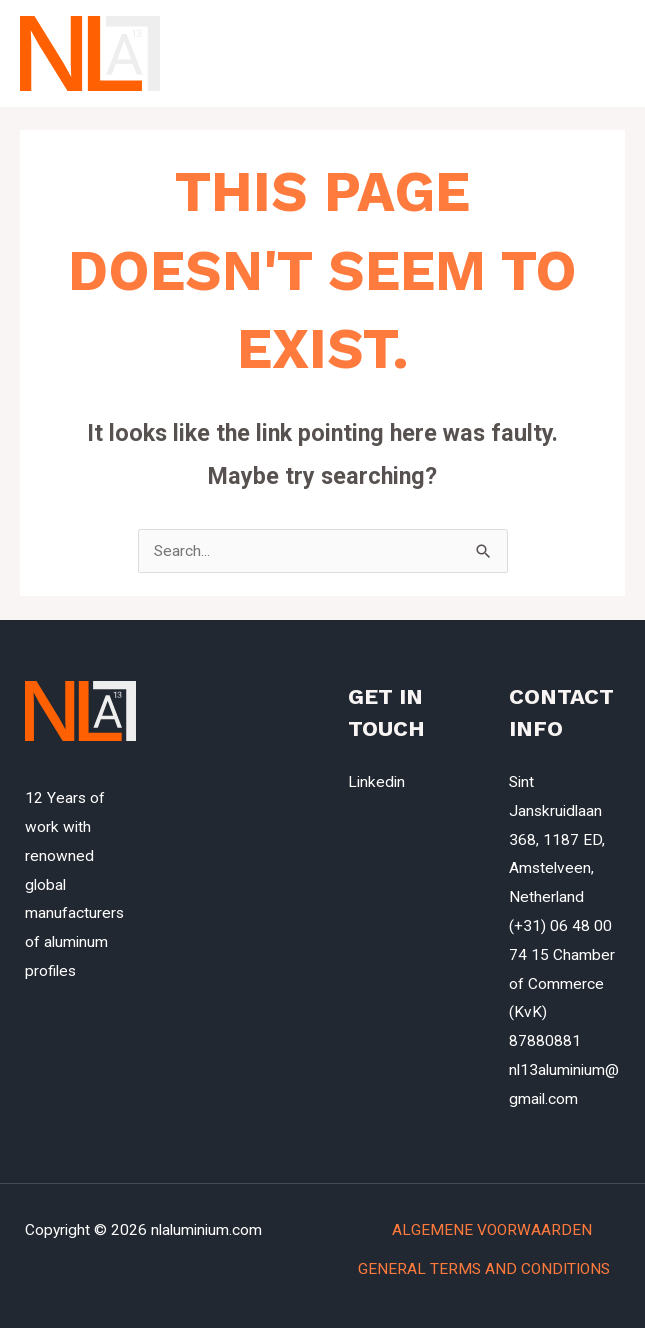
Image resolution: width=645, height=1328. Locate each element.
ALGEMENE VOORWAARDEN (506, 1230)
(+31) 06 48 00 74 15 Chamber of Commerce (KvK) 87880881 (562, 983)
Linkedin (376, 782)
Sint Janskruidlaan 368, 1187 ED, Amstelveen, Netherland (557, 839)
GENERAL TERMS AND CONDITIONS (484, 1269)
